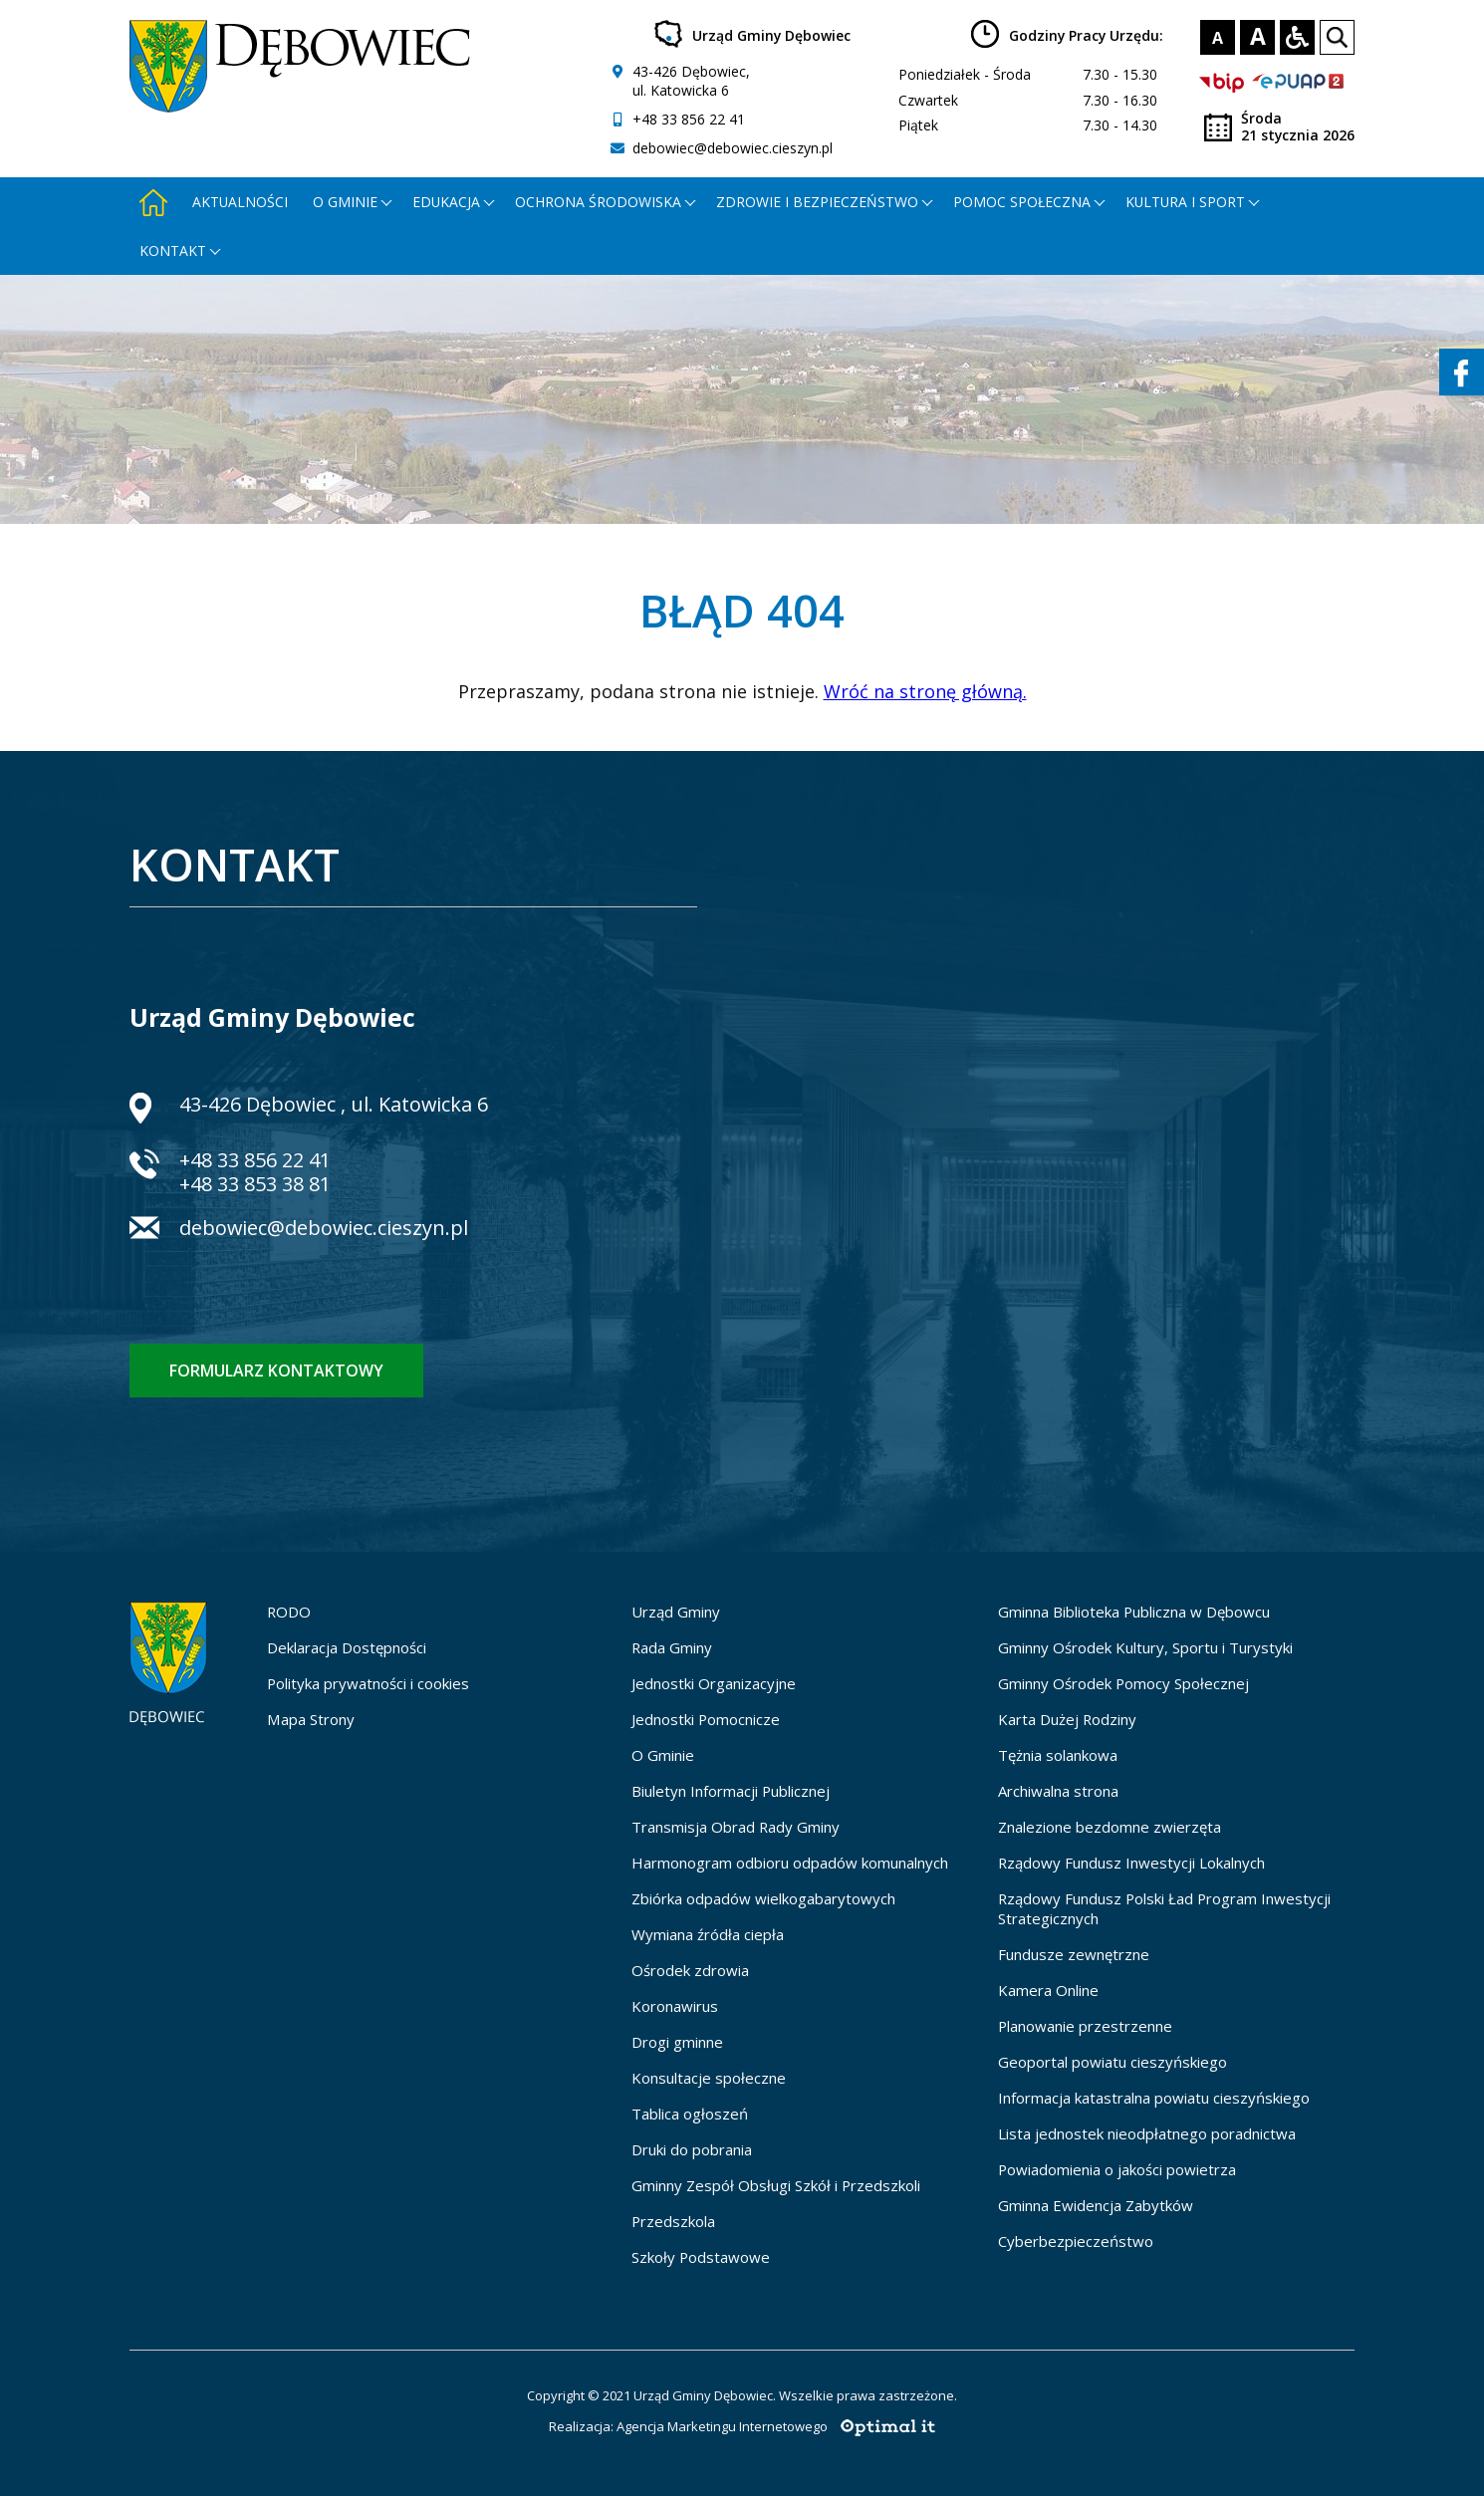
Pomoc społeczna (1022, 201)
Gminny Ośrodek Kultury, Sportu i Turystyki (1145, 1647)
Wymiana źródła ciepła (707, 1934)
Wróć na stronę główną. (925, 691)
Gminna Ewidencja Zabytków (1095, 2205)
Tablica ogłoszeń (689, 2113)
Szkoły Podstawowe (700, 2257)
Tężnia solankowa (1057, 1755)
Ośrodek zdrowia (690, 1970)
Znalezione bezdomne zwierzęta (1109, 1827)
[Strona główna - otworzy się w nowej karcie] (153, 201)
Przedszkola (673, 2221)
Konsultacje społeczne (708, 2078)
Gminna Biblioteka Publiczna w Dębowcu (1134, 1612)
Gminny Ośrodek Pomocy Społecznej (1123, 1683)
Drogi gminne (677, 2042)
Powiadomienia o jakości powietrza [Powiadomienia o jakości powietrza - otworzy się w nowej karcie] (1117, 2169)
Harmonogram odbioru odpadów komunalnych (789, 1862)
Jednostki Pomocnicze (705, 1719)
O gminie (345, 201)
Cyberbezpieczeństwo (1075, 2241)
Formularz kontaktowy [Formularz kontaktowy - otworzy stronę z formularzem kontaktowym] (276, 1370)
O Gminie (662, 1755)
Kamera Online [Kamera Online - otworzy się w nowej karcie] (1048, 1990)
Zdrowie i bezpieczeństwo (817, 201)
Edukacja (446, 201)
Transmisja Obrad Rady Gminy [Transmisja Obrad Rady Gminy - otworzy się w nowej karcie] (735, 1827)
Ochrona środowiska (598, 201)
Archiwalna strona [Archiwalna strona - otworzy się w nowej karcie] (1058, 1791)
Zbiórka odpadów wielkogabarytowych (763, 1898)
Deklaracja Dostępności (346, 1647)
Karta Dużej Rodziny (1067, 1719)
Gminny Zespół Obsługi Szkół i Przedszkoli (775, 2185)
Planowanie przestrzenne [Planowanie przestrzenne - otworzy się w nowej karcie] (1085, 2026)
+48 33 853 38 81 (255, 1183)
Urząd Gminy (675, 1612)
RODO (289, 1612)
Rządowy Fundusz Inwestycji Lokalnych (1131, 1862)
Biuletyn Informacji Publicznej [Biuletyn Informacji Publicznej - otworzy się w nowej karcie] (730, 1791)
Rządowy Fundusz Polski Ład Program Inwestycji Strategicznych (1164, 1908)
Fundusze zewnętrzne (1073, 1954)
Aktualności (240, 201)
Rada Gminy (671, 1647)
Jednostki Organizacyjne (713, 1683)
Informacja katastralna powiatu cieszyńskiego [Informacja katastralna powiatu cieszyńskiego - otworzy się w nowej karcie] (1154, 2098)
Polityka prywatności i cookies (368, 1683)
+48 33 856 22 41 (688, 119)
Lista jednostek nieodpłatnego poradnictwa (1147, 2133)
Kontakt (172, 250)
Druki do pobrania (691, 2149)
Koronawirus (674, 2006)
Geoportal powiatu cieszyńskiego (1112, 2062)
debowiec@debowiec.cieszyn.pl (732, 147)
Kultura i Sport (1185, 201)
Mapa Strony (311, 1719)
